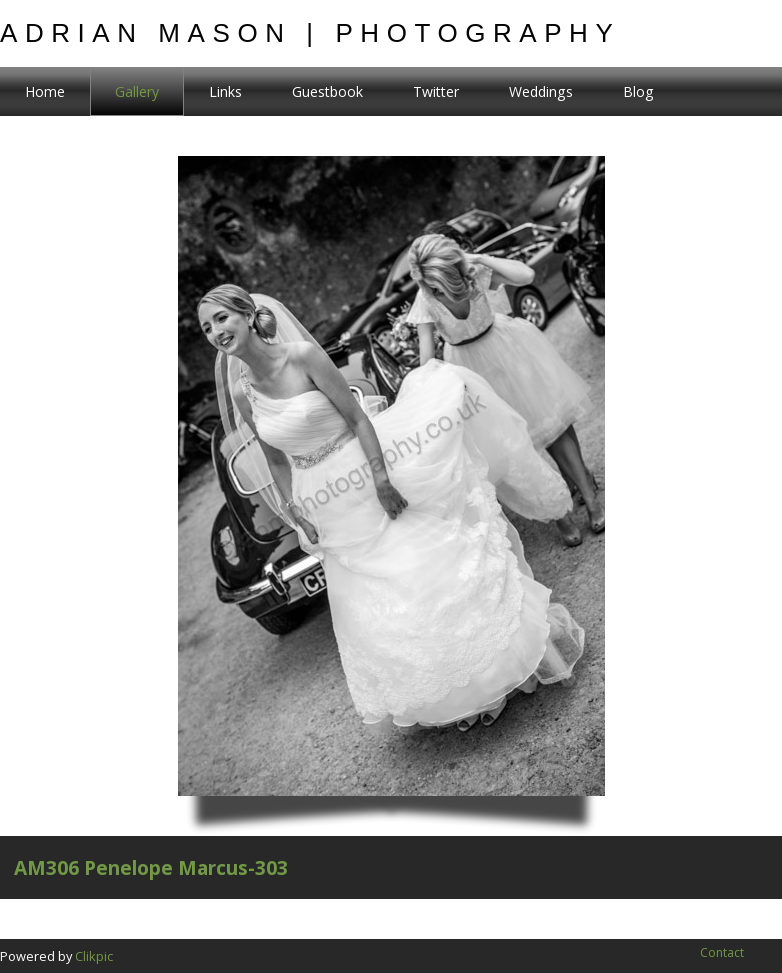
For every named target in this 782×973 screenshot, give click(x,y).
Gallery (137, 91)
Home (45, 91)
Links (225, 91)
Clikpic (94, 956)
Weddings (541, 91)
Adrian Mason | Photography (310, 33)
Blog (638, 91)
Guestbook (327, 91)
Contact (722, 952)
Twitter (436, 91)
